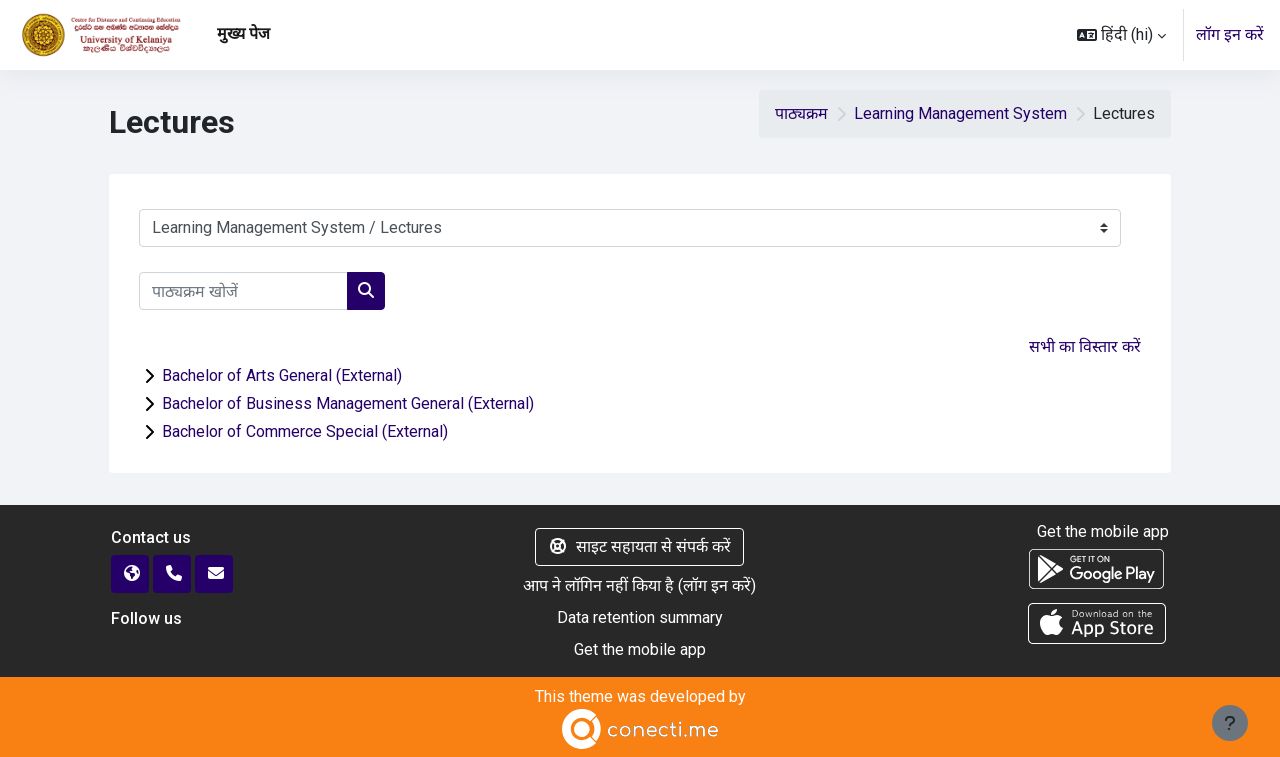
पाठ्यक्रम (801, 113)
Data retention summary (640, 617)
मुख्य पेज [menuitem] (243, 33)
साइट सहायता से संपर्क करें (639, 546)
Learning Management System (960, 113)
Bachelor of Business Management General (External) (348, 403)
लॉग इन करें (1230, 34)
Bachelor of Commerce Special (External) (305, 431)
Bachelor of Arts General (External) (282, 375)
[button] (1121, 35)
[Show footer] (1230, 723)
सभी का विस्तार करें (1085, 346)
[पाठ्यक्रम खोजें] (243, 291)
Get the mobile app (640, 649)
